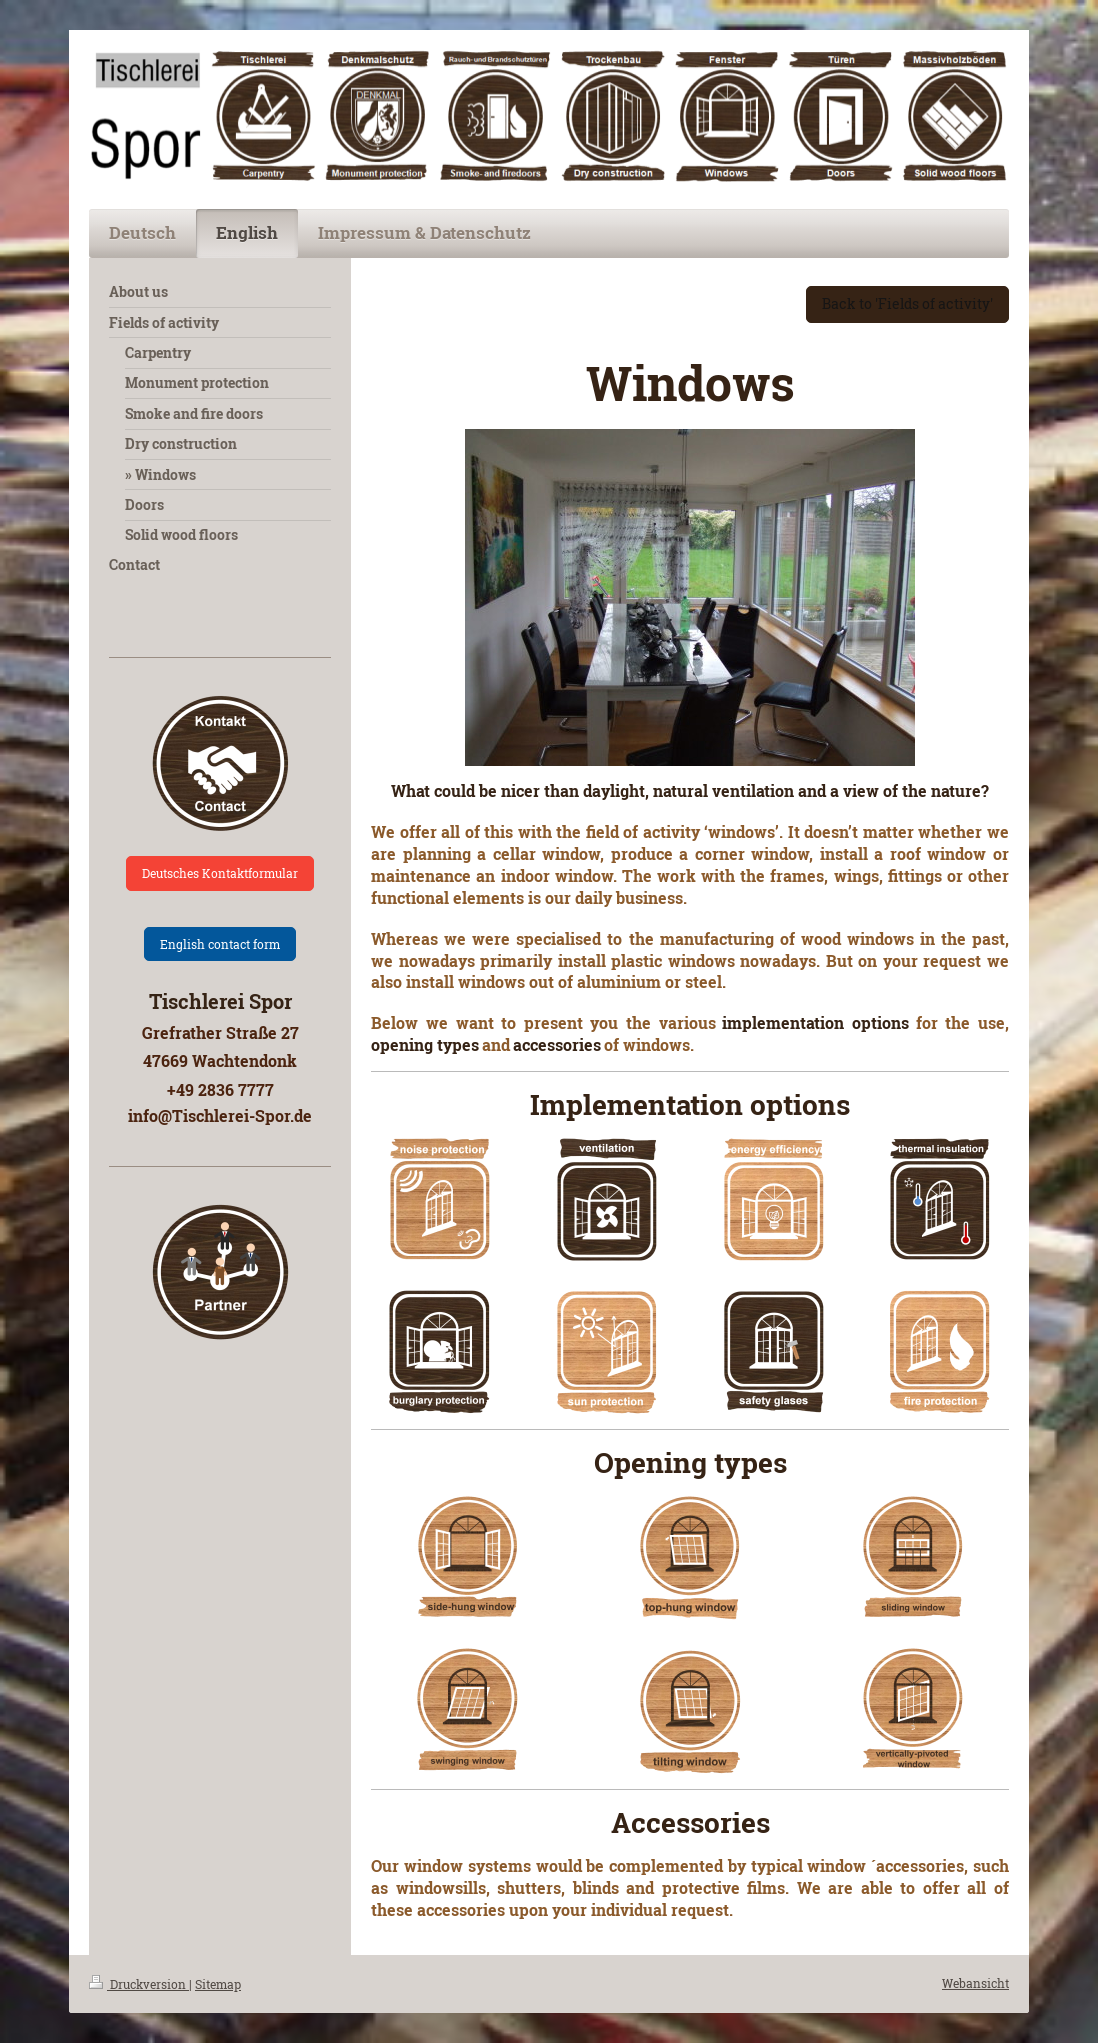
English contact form (220, 944)
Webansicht (975, 1983)
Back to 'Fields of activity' (907, 303)
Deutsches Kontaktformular (220, 873)
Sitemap (218, 1984)
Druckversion (139, 1984)
